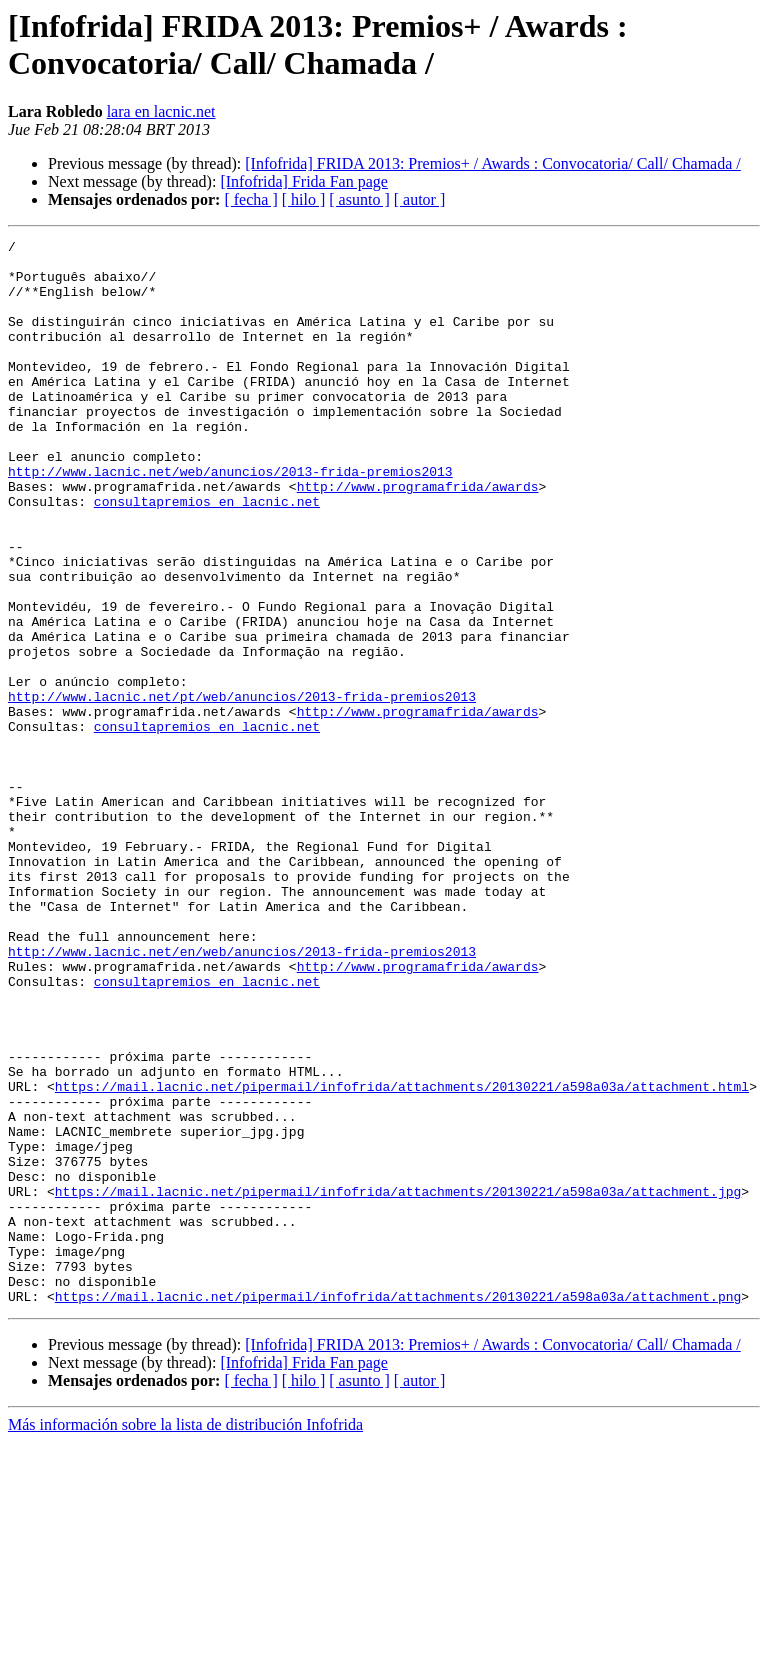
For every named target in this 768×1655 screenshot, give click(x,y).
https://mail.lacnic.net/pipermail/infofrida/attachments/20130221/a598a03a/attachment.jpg (398, 1383)
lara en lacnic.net (161, 111)
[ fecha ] (250, 199)
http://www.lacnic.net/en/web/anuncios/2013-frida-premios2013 (242, 1095)
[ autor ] (420, 199)
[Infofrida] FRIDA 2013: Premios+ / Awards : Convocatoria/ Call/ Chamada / (492, 163)
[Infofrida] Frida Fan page (304, 181)
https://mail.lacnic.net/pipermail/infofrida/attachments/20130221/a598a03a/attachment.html (402, 1257)
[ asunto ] (359, 199)
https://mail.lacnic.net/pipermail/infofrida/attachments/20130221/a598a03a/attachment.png (398, 1509)
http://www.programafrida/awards (418, 537)
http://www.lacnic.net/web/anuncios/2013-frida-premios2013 (230, 519)
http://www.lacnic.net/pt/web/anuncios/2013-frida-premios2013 (242, 789)
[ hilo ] (304, 199)
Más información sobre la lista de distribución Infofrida (185, 1637)
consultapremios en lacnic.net (207, 555)
